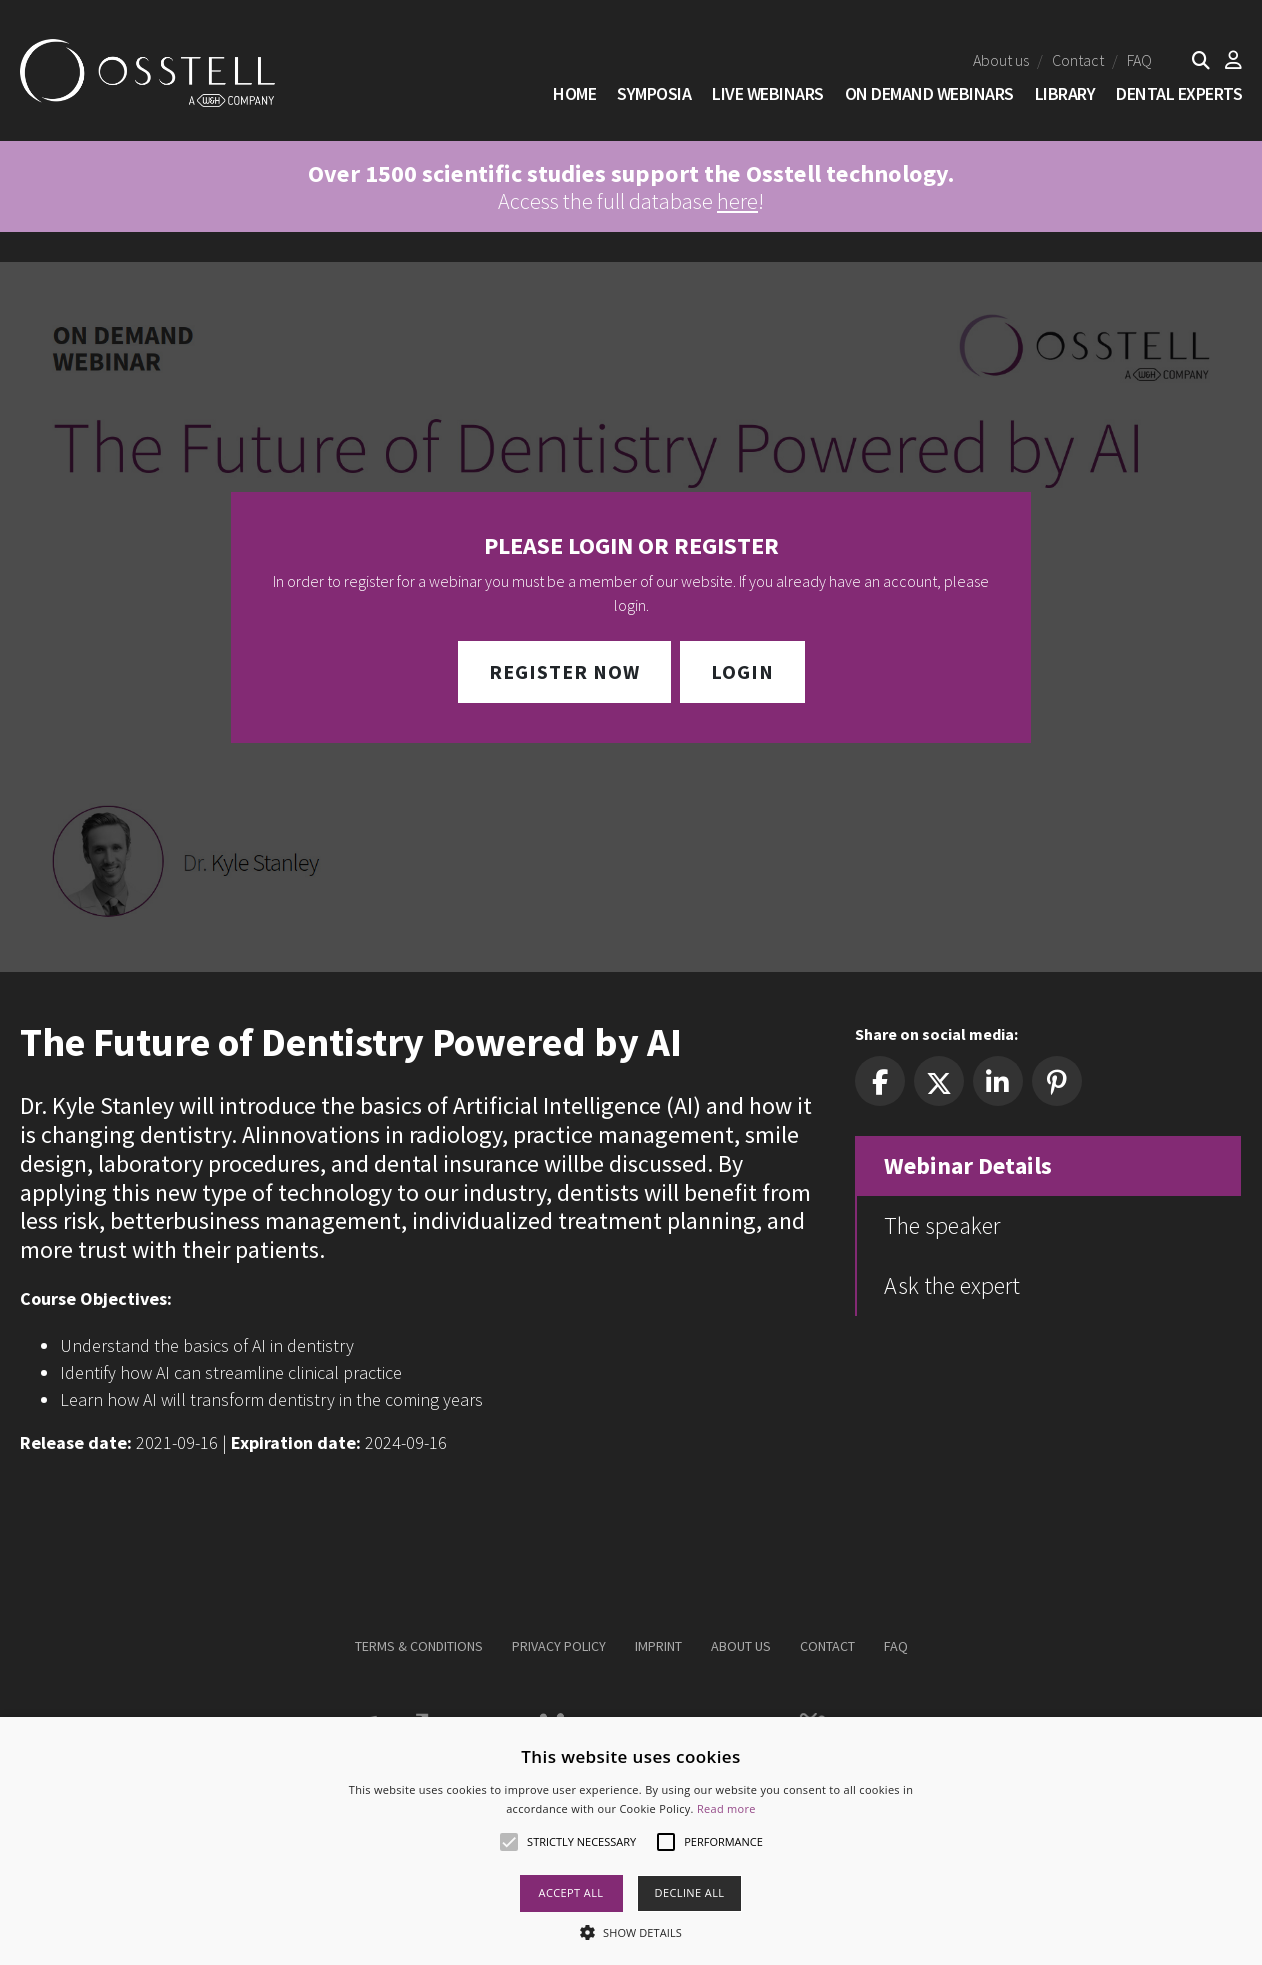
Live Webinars (768, 93)
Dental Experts (1179, 93)
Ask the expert (952, 1285)
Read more (726, 1808)
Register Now (564, 671)
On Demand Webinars (929, 93)
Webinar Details (968, 1165)
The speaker (942, 1225)
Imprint (658, 1646)
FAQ (1139, 60)
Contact (1078, 60)
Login (742, 671)
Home (574, 93)
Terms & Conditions (419, 1646)
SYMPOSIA (654, 93)
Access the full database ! (631, 186)
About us (1001, 60)
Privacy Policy (559, 1646)
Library (1065, 93)
